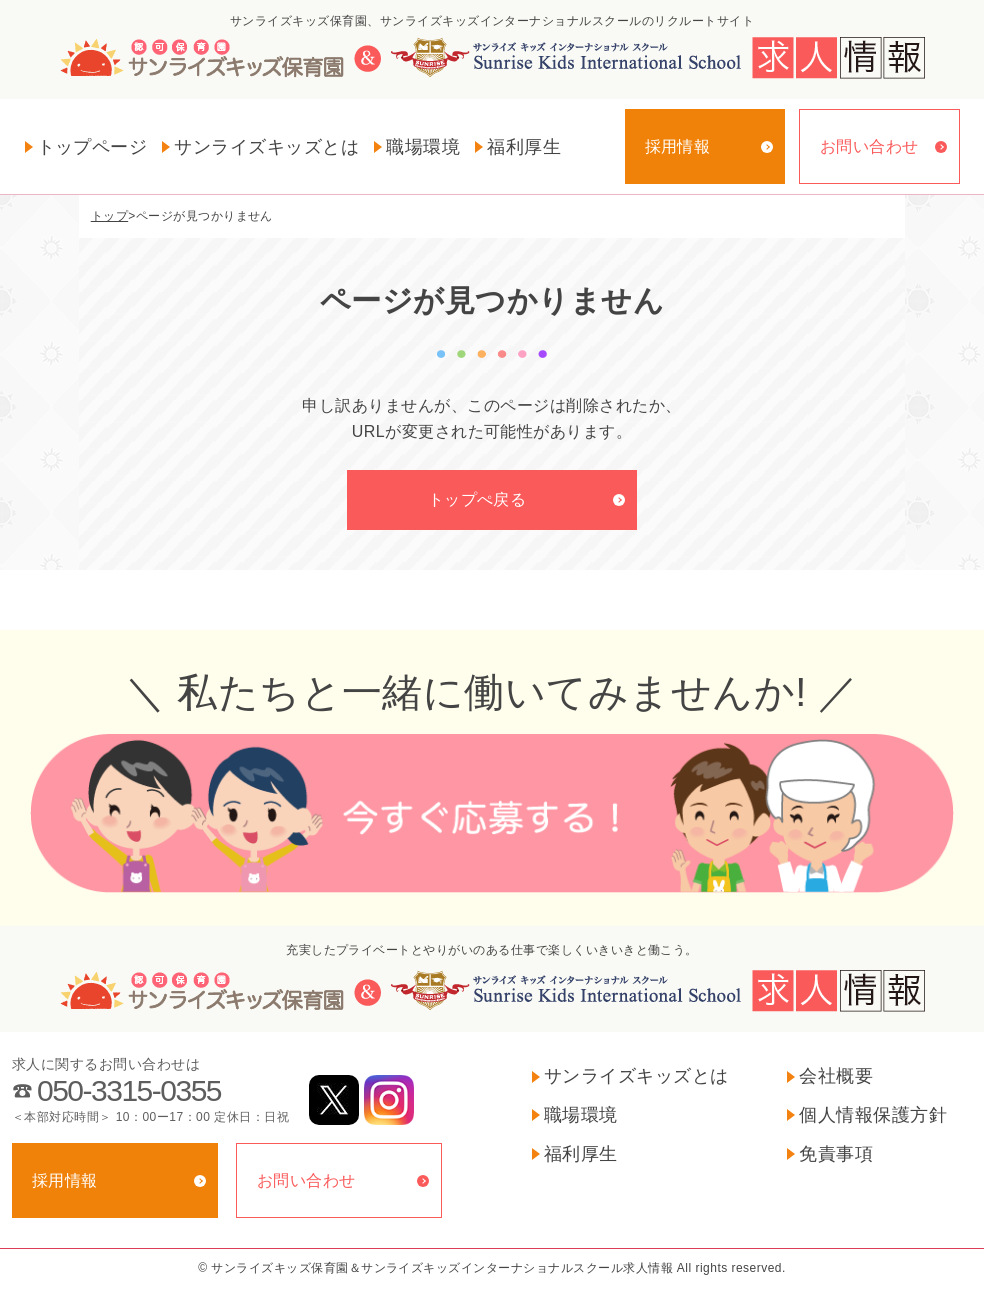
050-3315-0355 (129, 1090)
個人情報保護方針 (873, 1115)
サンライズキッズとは (266, 147)
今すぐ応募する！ (492, 815)
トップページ (92, 147)
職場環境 (423, 147)
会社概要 (836, 1076)
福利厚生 (524, 147)
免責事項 (836, 1154)
